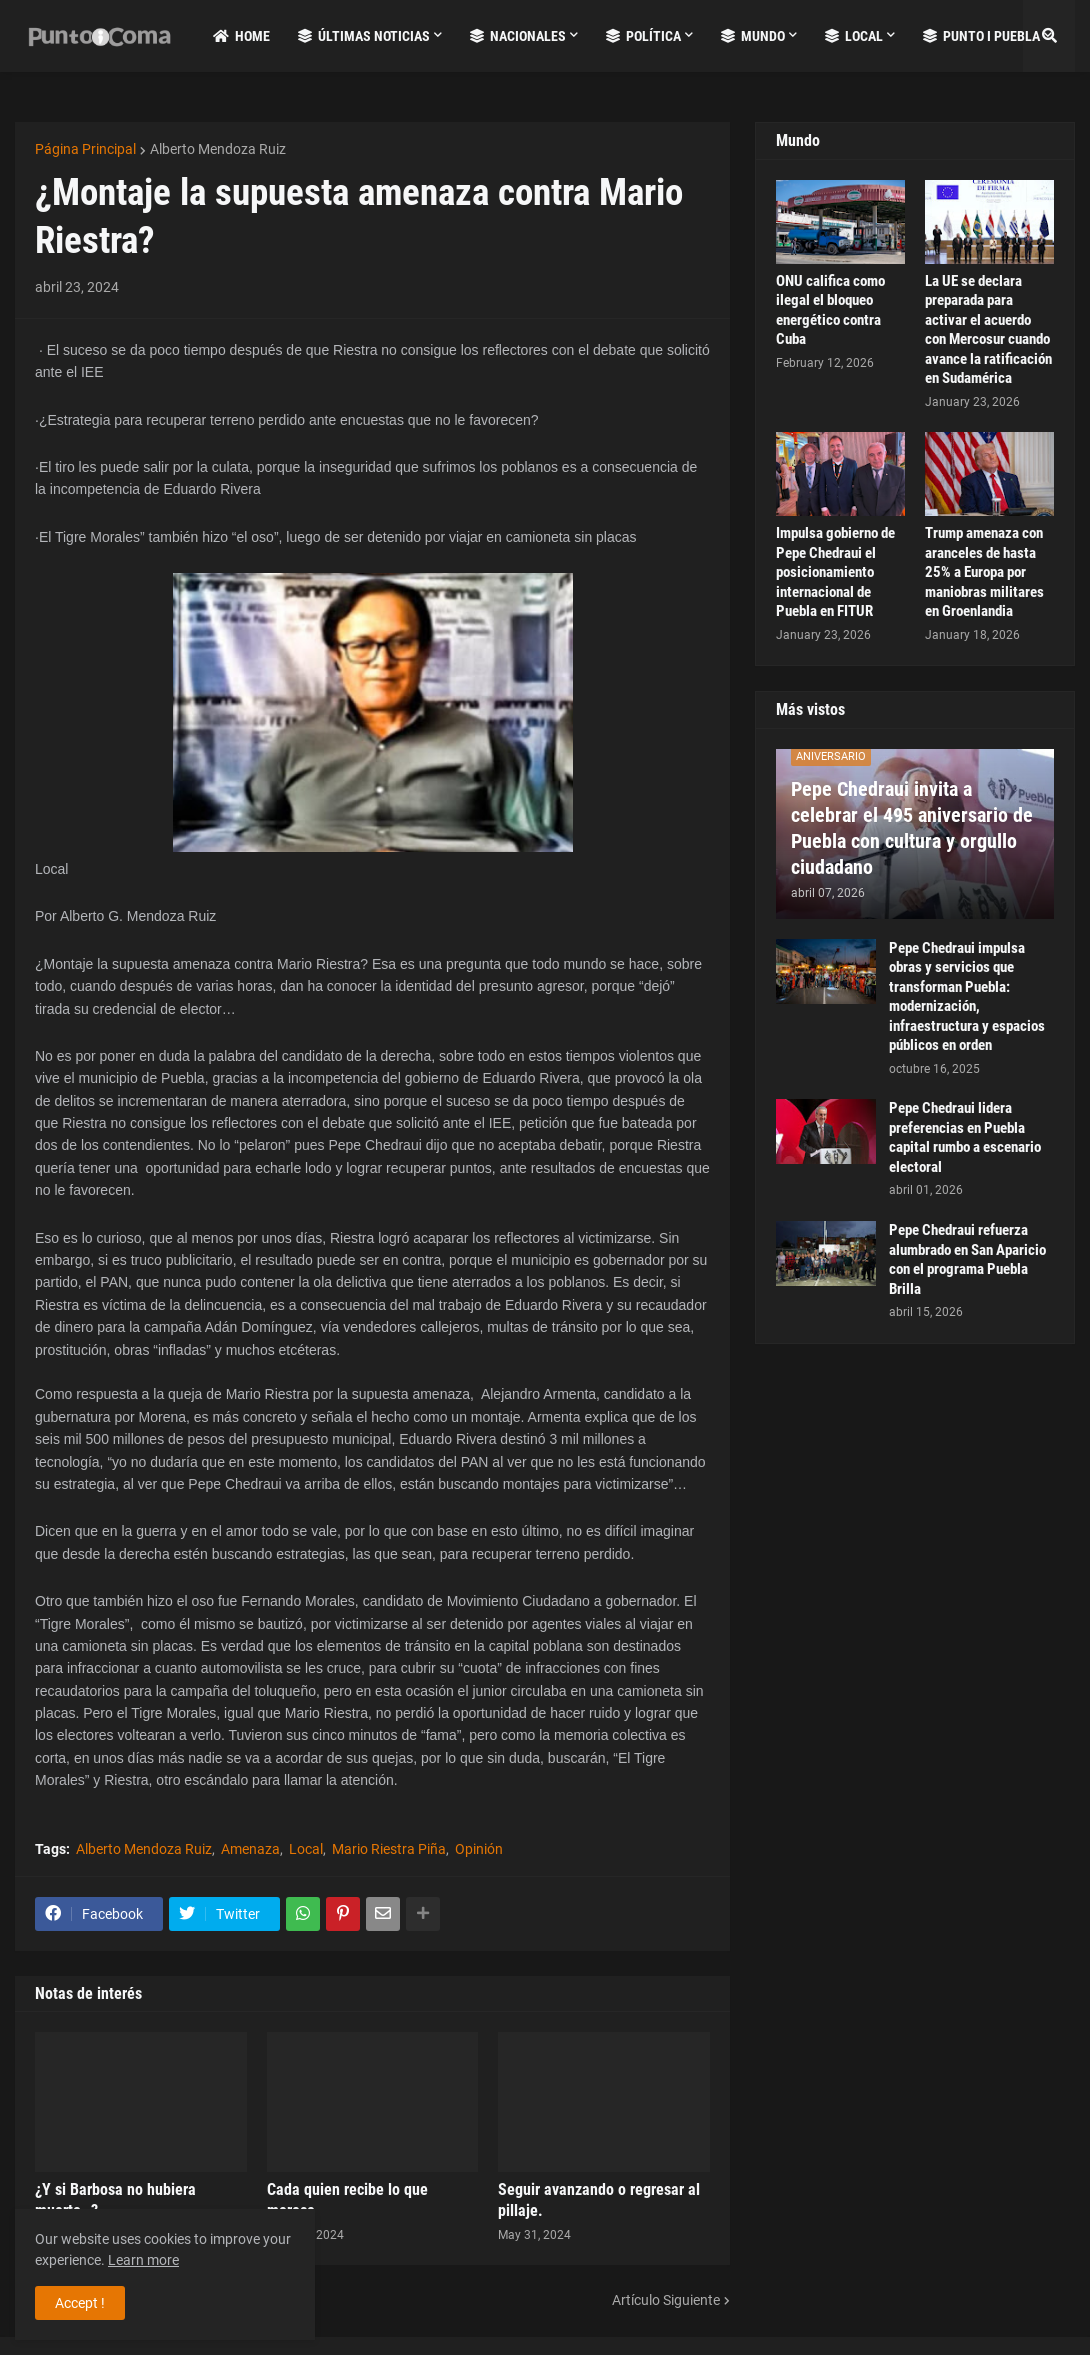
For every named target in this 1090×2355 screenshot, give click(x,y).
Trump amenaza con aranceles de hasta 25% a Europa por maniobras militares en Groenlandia (984, 572)
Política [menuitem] (643, 36)
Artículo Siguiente (666, 2300)
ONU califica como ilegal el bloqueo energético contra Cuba (830, 310)
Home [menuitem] (241, 36)
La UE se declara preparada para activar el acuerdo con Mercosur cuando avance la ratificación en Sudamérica (988, 330)
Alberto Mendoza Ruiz (218, 149)
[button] (1049, 36)
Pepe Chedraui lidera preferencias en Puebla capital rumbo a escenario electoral (965, 1137)
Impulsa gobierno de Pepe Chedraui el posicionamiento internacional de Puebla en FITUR (835, 572)
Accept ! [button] (80, 2303)
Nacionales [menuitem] (518, 36)
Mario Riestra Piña (389, 1849)
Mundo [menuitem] (753, 36)
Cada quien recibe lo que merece (347, 2200)
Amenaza (250, 1849)
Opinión (479, 1849)
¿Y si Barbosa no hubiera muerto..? (115, 2200)
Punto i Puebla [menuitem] (981, 36)
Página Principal (85, 149)
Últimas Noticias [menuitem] (364, 36)
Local (306, 1849)
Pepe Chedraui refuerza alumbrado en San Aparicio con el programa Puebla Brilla (967, 1259)
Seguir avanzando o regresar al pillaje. (599, 2200)
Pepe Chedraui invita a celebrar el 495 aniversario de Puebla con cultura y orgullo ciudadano (912, 828)
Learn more (143, 2260)
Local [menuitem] (854, 36)
